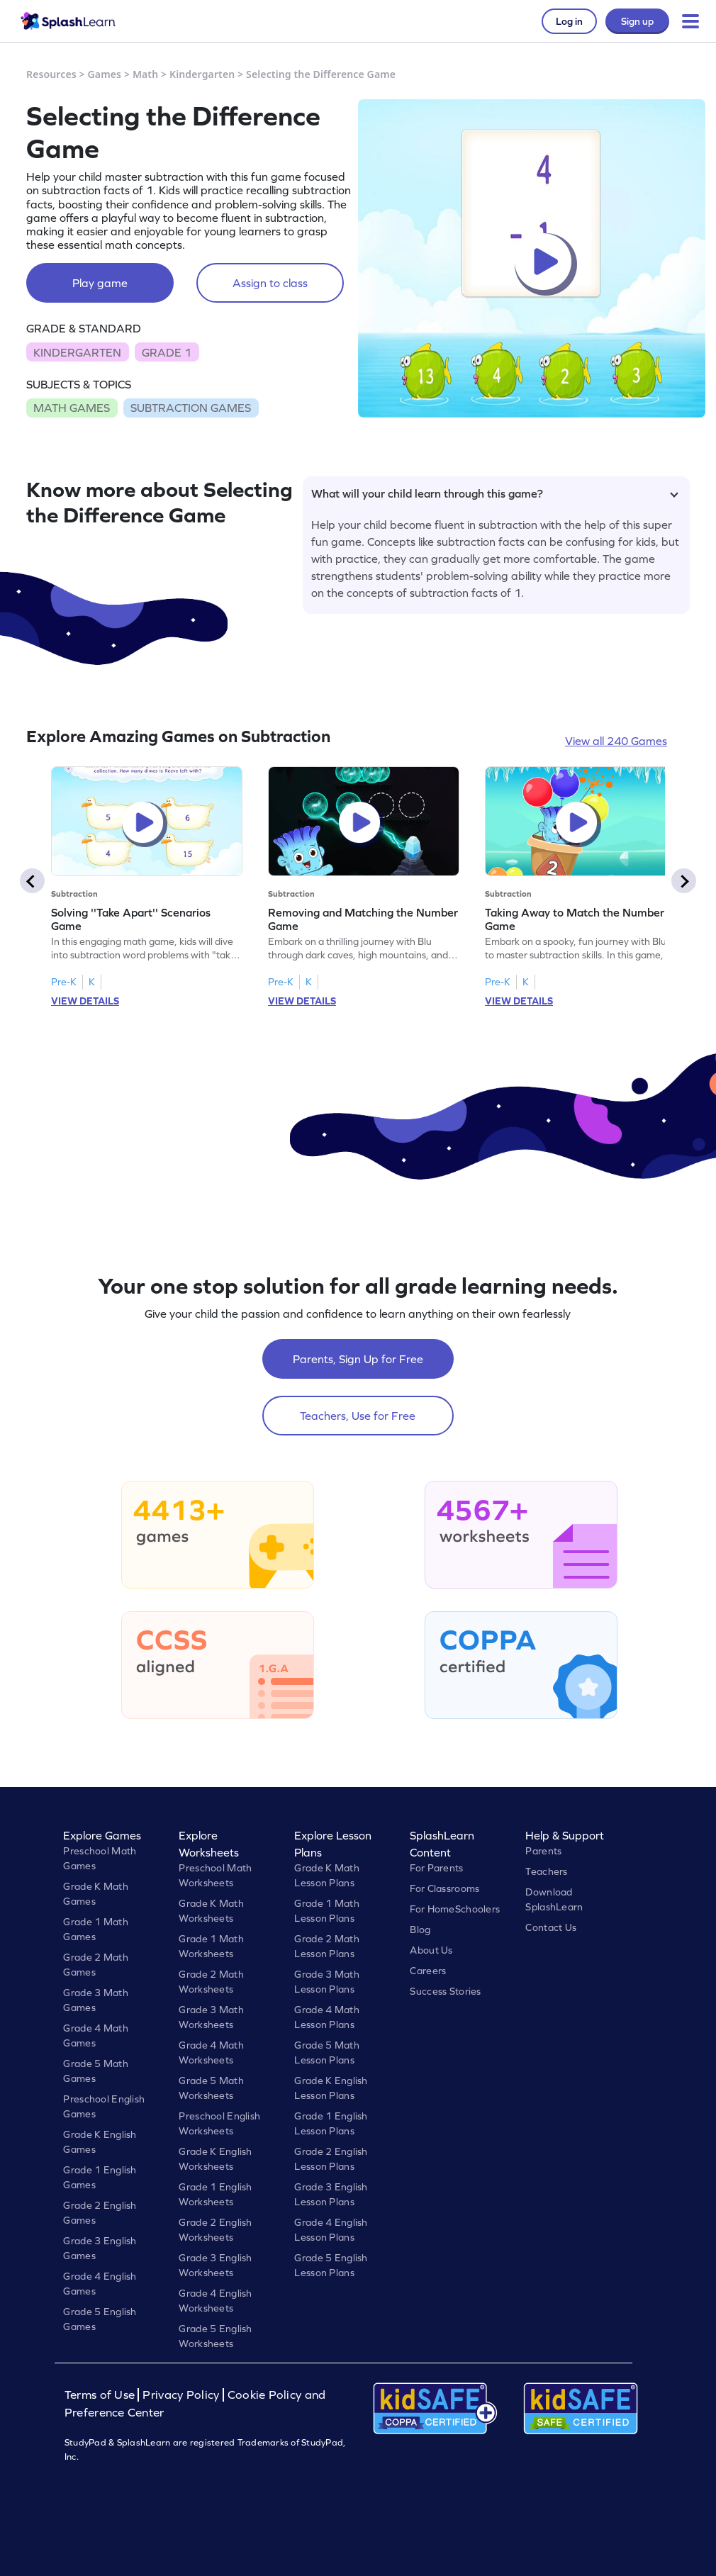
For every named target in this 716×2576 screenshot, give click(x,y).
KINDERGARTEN (77, 352)
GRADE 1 (166, 352)
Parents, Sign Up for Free (358, 1359)
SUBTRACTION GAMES (190, 407)
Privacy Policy (180, 2395)
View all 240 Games (616, 740)
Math (145, 74)
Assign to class (270, 282)
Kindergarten (202, 74)
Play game (100, 282)
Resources (51, 74)
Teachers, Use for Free (357, 1415)
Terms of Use (101, 2395)
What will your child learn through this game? (494, 493)
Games (105, 74)
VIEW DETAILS (85, 1001)
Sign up (637, 21)
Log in (569, 21)
